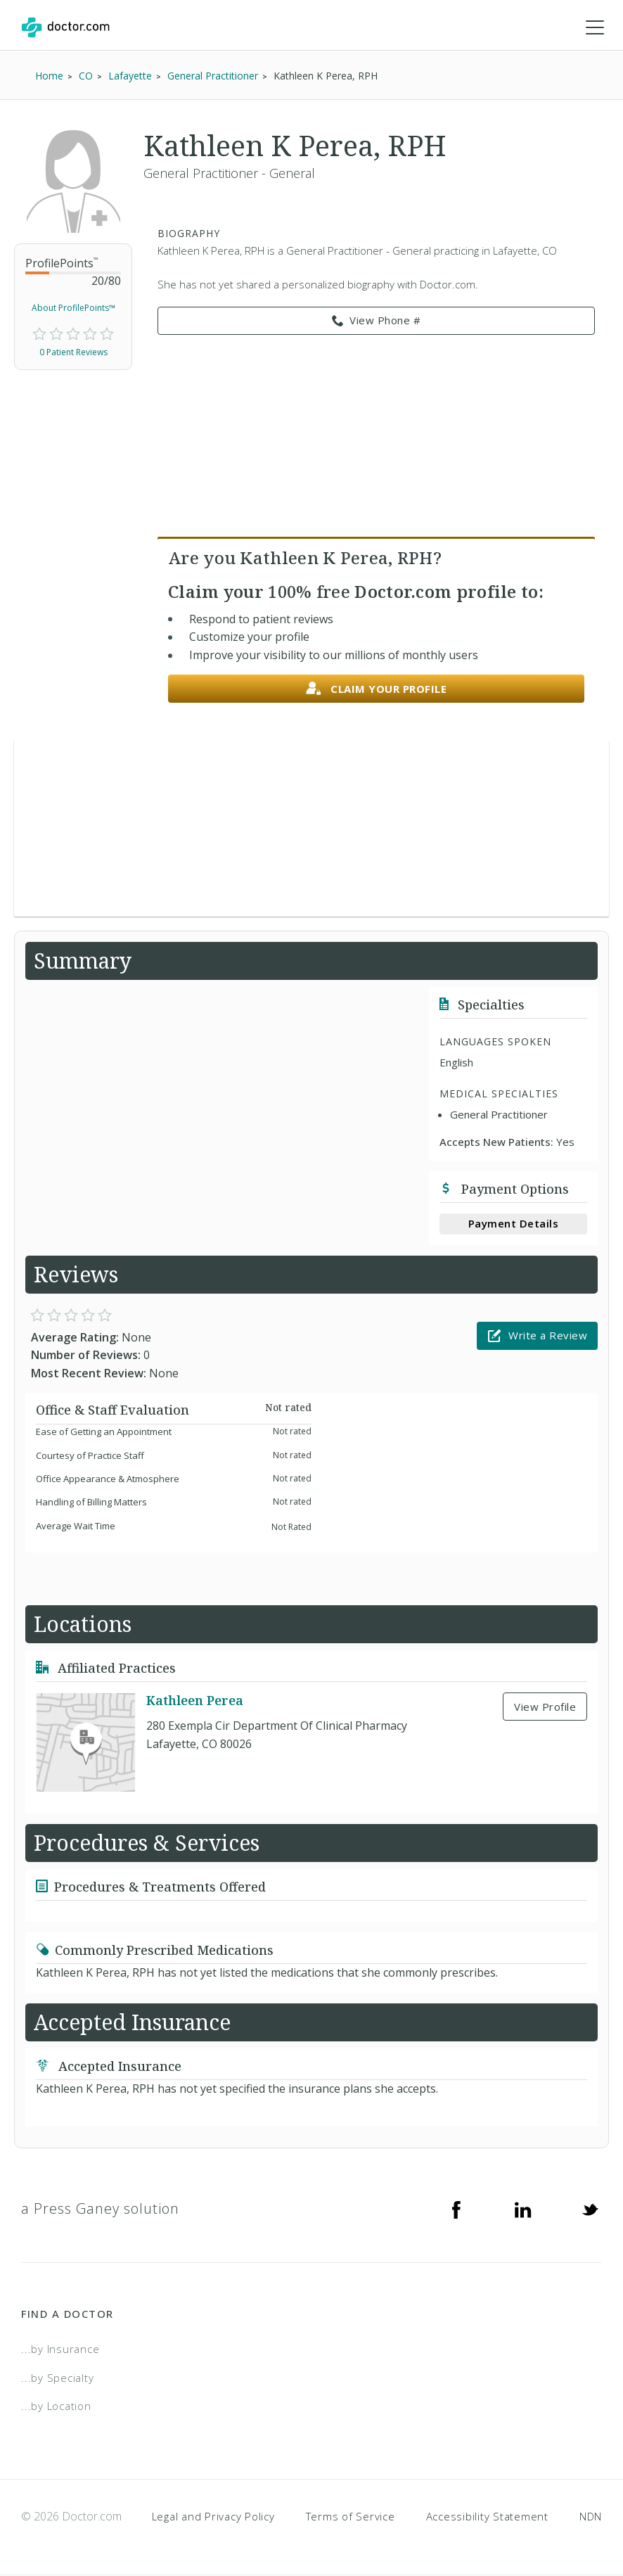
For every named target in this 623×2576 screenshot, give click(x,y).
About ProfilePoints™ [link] (73, 308)
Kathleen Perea (194, 1700)
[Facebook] (456, 2209)
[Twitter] (590, 2209)
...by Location (56, 2406)
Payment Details (513, 1224)
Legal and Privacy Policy (213, 2517)
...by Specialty (57, 2378)
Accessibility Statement (487, 2517)
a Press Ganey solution (100, 2209)
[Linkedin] (523, 2209)
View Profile (545, 1707)
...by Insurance (60, 2349)
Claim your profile (376, 689)
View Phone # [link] (376, 321)
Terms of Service (350, 2517)
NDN (590, 2517)
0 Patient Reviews (73, 353)
